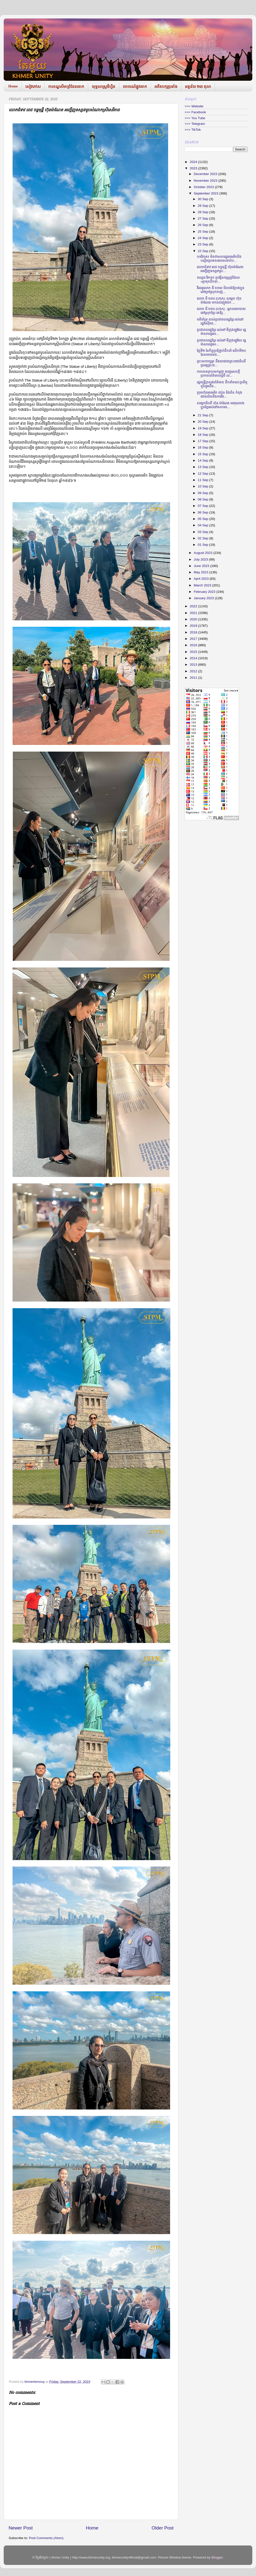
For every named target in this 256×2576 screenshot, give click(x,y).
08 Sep (203, 499)
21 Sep (203, 415)
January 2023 (204, 598)
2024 (194, 162)
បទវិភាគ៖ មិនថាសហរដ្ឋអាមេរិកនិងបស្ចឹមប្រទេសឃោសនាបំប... (219, 258)
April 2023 (202, 578)
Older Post (163, 2527)
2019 (194, 626)
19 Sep (203, 428)
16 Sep (203, 447)
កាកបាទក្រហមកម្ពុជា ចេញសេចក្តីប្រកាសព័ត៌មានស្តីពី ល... (218, 373)
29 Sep (203, 206)
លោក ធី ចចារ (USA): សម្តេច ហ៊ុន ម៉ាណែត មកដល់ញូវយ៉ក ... (219, 300)
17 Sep (203, 441)
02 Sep (203, 538)
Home (13, 86)
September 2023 (206, 193)
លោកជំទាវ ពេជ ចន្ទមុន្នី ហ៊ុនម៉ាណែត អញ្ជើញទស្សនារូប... (220, 269)
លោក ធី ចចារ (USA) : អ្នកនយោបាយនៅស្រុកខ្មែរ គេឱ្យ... (221, 311)
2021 (194, 613)
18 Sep (203, 434)
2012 (194, 671)
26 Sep (203, 225)
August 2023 (203, 553)
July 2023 (201, 559)
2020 (194, 619)
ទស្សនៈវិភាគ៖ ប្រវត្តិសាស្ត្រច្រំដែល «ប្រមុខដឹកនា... (218, 279)
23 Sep (203, 244)
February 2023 (205, 592)
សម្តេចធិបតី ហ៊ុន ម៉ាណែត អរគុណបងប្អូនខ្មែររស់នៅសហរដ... (220, 405)
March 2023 (203, 585)
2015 (194, 652)
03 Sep (203, 532)
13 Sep (203, 467)
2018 (194, 632)
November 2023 (206, 180)
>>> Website (194, 106)
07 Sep (203, 506)
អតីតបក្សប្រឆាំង (166, 87)
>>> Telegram (195, 124)
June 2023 (202, 566)
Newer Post (21, 2527)
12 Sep (203, 473)
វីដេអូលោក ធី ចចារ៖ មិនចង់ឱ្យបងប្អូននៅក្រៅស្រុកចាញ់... (220, 290)
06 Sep (203, 512)
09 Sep (203, 493)
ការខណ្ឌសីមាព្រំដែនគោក (66, 87)
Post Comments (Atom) (46, 2538)
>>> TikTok (193, 129)
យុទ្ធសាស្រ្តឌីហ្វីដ (103, 87)
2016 (194, 645)
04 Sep (203, 525)
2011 (194, 677)
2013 (194, 664)
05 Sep (203, 519)
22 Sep (203, 251)
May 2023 (201, 572)
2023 (194, 168)
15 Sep (203, 454)
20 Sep (203, 421)
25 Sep (203, 231)
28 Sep (203, 212)
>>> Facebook (195, 112)
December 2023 (206, 174)
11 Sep (203, 480)
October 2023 (204, 187)
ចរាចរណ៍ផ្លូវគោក (135, 87)
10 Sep (203, 486)
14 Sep (203, 460)
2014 (194, 658)
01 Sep (203, 545)
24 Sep (203, 238)
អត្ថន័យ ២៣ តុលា (198, 87)
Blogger (217, 2557)
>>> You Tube (195, 118)
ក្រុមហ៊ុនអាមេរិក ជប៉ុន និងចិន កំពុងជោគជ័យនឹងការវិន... (219, 394)
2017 (194, 639)
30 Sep (203, 199)
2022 (194, 606)
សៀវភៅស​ (33, 87)
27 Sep (203, 218)
